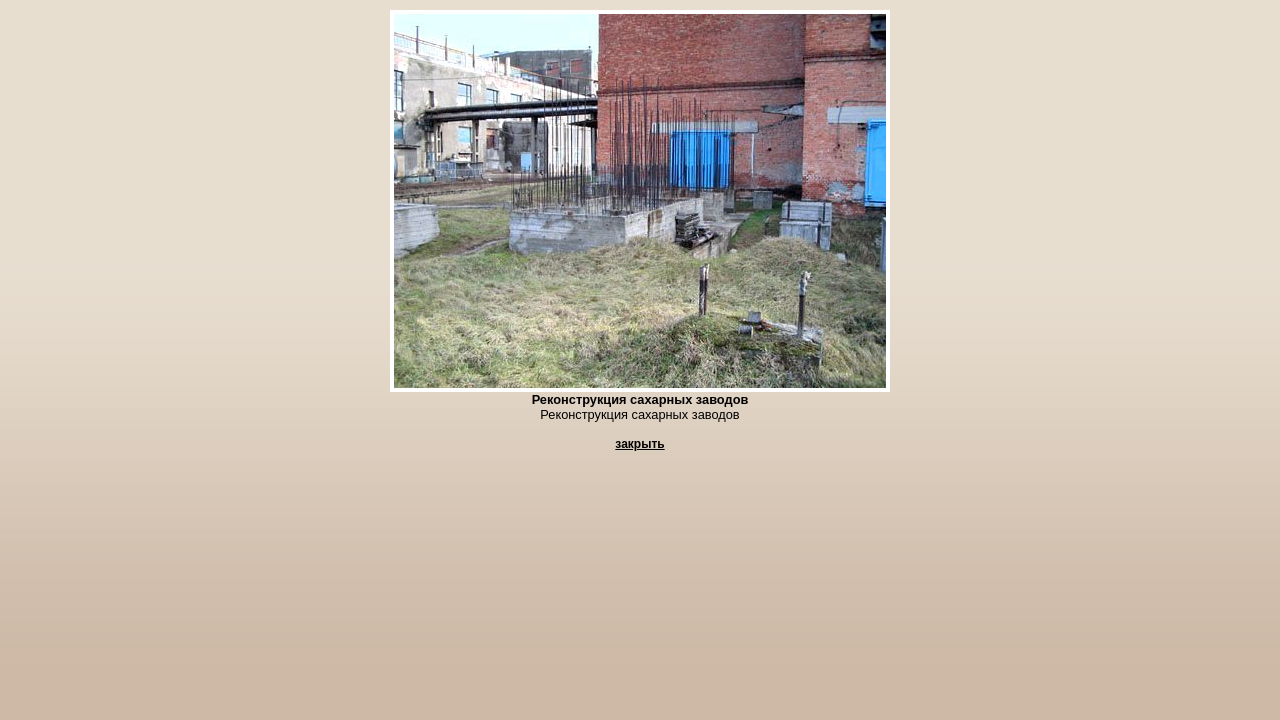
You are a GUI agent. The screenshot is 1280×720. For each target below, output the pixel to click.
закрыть (639, 444)
